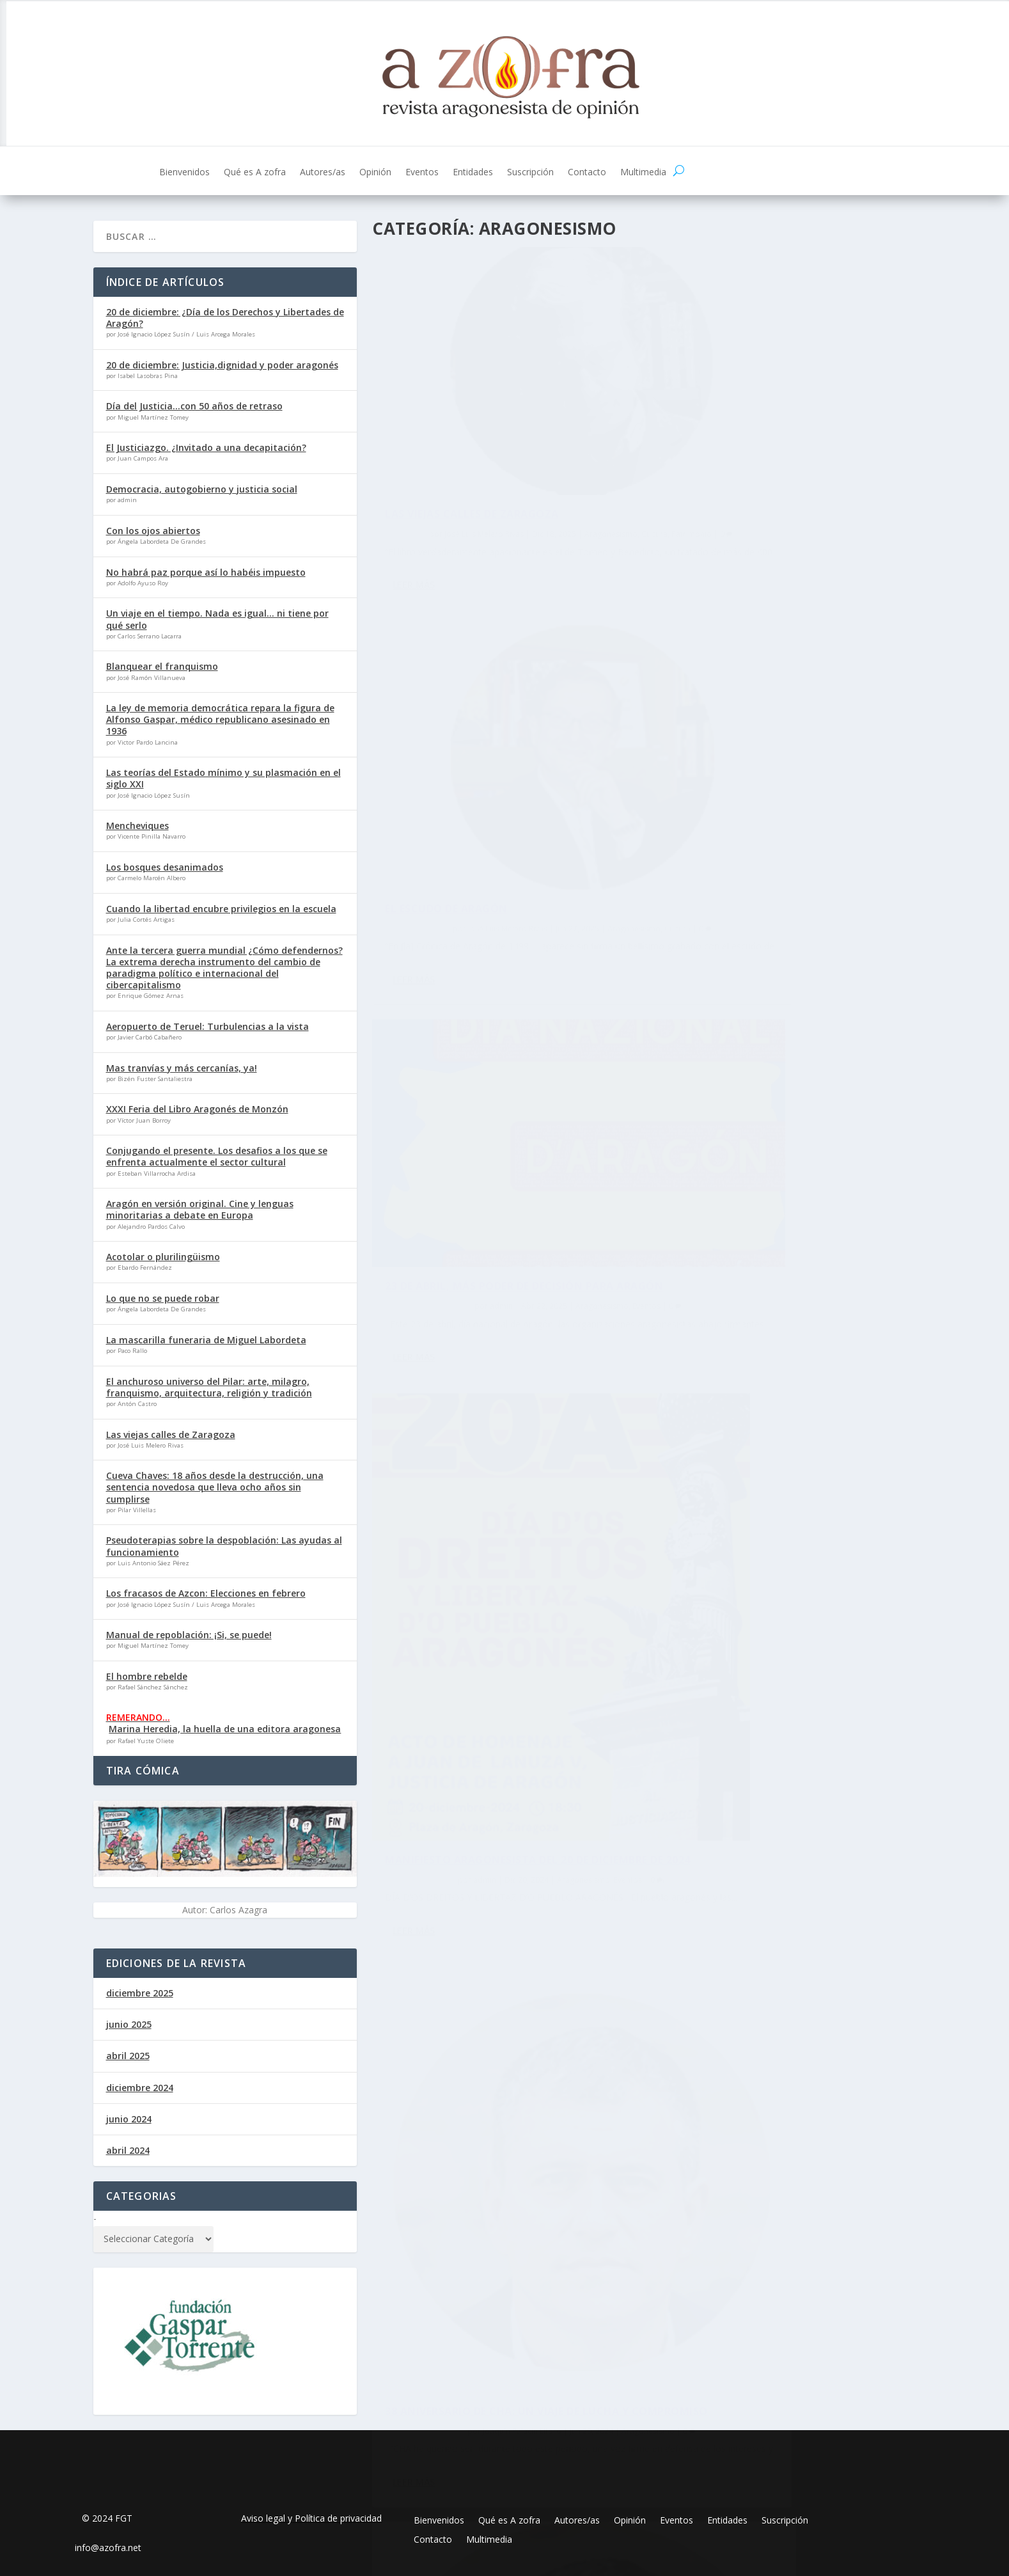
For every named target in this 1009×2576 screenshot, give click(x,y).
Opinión (375, 173)
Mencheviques (137, 825)
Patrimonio (494, 466)
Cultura (611, 452)
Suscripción (530, 173)
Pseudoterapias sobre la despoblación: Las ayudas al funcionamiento (224, 1546)
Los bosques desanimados (164, 867)
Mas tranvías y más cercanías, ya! (181, 1068)
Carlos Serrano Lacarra (726, 1792)
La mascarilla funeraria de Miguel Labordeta (206, 1340)
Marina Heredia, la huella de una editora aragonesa (225, 1729)
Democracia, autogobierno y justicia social (201, 489)
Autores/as (322, 173)
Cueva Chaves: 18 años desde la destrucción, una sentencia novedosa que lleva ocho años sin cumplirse (215, 1487)
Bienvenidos (184, 173)
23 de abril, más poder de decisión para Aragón (499, 759)
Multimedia (643, 173)
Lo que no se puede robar (162, 1298)
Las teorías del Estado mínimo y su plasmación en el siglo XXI (223, 778)
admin (428, 785)
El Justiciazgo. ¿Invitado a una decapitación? (206, 447)
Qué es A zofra (255, 173)
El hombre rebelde (146, 1676)
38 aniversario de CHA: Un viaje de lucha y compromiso (502, 1184)
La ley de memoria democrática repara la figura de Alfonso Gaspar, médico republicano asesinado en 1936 (220, 719)
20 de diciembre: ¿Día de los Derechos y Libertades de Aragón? (225, 317)
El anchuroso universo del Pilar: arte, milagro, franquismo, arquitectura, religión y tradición (209, 1387)
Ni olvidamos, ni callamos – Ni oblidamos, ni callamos (476, 1659)
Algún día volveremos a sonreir (762, 1773)
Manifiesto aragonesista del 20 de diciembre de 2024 (769, 914)
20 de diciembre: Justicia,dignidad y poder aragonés (222, 365)
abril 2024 (128, 2150)
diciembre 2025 (139, 1993)
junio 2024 (129, 2119)
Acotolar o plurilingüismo (163, 1257)
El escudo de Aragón (728, 433)
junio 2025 (129, 2024)
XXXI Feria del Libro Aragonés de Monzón (197, 1109)
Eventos (422, 173)
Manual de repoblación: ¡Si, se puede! (189, 1635)
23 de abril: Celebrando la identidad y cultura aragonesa (778, 1340)
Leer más (414, 532)
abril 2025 (128, 2056)
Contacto (587, 173)
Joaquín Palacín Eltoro (445, 1211)
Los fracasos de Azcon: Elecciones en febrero (206, 1593)
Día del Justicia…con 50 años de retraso (194, 406)
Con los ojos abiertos (153, 531)
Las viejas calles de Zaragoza (472, 433)
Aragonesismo (567, 452)
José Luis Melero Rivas (440, 452)
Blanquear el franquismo (162, 666)
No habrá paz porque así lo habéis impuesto (206, 572)
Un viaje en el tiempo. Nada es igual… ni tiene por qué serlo (217, 619)
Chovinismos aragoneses (460, 2078)
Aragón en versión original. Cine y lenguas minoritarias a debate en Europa (199, 1209)
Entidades (473, 173)
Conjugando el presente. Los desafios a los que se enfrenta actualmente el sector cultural (216, 1156)
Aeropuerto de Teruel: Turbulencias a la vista (207, 1026)
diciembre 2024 (139, 2088)
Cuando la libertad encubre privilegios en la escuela (221, 909)
